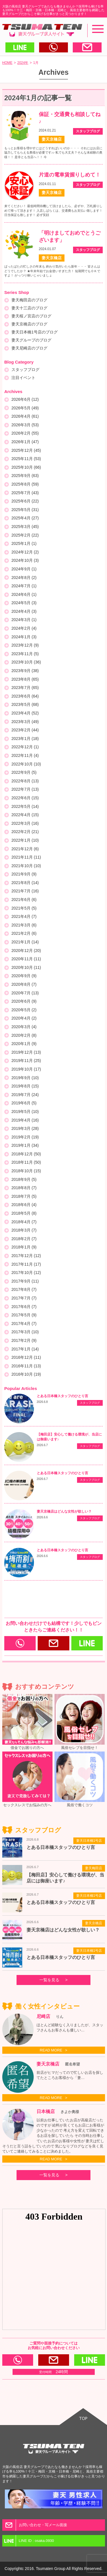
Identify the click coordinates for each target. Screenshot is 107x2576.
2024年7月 (24, 586)
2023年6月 (25, 696)
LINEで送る (19, 47)
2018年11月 (26, 1162)
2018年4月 (24, 1222)
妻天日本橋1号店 (89, 1841)
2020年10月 (26, 967)
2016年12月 (26, 1357)
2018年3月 (24, 1230)
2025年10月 (26, 467)
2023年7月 (25, 687)
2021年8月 (25, 882)
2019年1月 (25, 1145)
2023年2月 (25, 730)
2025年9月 (25, 475)
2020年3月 (24, 1026)
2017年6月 (24, 1306)
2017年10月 (26, 1272)
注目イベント (23, 377)
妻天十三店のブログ (29, 308)
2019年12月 (26, 1052)
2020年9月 (24, 975)
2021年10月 (26, 865)
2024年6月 (24, 594)
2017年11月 (26, 1264)
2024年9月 (24, 569)
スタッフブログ (25, 369)
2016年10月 (26, 1374)
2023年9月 (25, 670)
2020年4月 (24, 1018)
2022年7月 (25, 789)
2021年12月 (25, 849)
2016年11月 (26, 1366)
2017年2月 (24, 1340)
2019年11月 (26, 1060)
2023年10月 (26, 662)
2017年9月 (25, 1281)
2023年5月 (25, 704)
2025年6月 (25, 501)
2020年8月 (24, 984)
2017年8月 (24, 1289)
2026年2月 (25, 433)
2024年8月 (24, 577)
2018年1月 (24, 1247)
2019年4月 (25, 1120)
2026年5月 (25, 408)
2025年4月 (25, 518)
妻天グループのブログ (31, 340)
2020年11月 (26, 959)
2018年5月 (24, 1213)
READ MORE (51, 2050)
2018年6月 (24, 1204)
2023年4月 (25, 713)
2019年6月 (24, 1103)
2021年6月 (24, 899)
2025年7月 (25, 492)
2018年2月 (24, 1238)
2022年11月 (25, 755)
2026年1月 (25, 441)
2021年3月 (24, 925)
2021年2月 (24, 933)
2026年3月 (25, 425)
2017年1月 (25, 1349)
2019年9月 (25, 1077)
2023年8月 (25, 679)
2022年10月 (26, 764)
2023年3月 (25, 721)
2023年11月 (25, 653)
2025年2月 (25, 535)
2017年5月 (24, 1315)
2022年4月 (25, 814)
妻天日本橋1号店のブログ (34, 332)
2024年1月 (24, 637)
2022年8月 (25, 781)
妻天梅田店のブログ (29, 300)
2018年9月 (24, 1179)
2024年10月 (25, 560)
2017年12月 (26, 1255)
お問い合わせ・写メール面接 (62, 1643)
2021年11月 (26, 857)
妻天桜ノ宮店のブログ (31, 316)
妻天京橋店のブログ (29, 324)
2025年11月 (26, 458)
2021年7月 (25, 891)
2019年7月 (25, 1094)
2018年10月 (26, 1171)
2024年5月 (24, 602)
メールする (87, 47)
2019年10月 (26, 1069)
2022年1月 (25, 840)
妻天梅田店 (93, 1868)
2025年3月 (25, 526)
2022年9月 (24, 772)
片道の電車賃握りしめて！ (69, 175)
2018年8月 (24, 1187)
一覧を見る (49, 1980)
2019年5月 (25, 1111)
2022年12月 (25, 747)
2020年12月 (26, 950)
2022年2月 (25, 831)
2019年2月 (25, 1137)
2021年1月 (25, 942)
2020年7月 (25, 993)
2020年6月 (24, 1001)
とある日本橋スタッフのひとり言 (62, 1396)
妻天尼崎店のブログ (29, 348)
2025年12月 (26, 450)
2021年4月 (24, 916)
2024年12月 (25, 552)
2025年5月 (25, 509)
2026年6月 (25, 399)
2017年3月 (25, 1332)
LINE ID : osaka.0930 (100, 1643)
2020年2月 (24, 1035)
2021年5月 (24, 908)
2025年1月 (24, 543)
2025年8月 (25, 484)
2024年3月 (24, 619)
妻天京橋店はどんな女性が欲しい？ (64, 1511)
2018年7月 (24, 1196)
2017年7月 (24, 1298)
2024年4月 (24, 611)
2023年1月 (25, 738)
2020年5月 (24, 1010)
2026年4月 (25, 416)
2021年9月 (24, 874)
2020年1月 (24, 1043)
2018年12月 (26, 1154)
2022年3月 (25, 823)
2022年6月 (25, 798)
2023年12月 (25, 645)
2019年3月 (25, 1128)
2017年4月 (24, 1323)
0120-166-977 (28, 1643)
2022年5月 (25, 806)
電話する (53, 47)
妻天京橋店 (93, 1923)
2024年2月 (24, 628)
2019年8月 (25, 1086)
